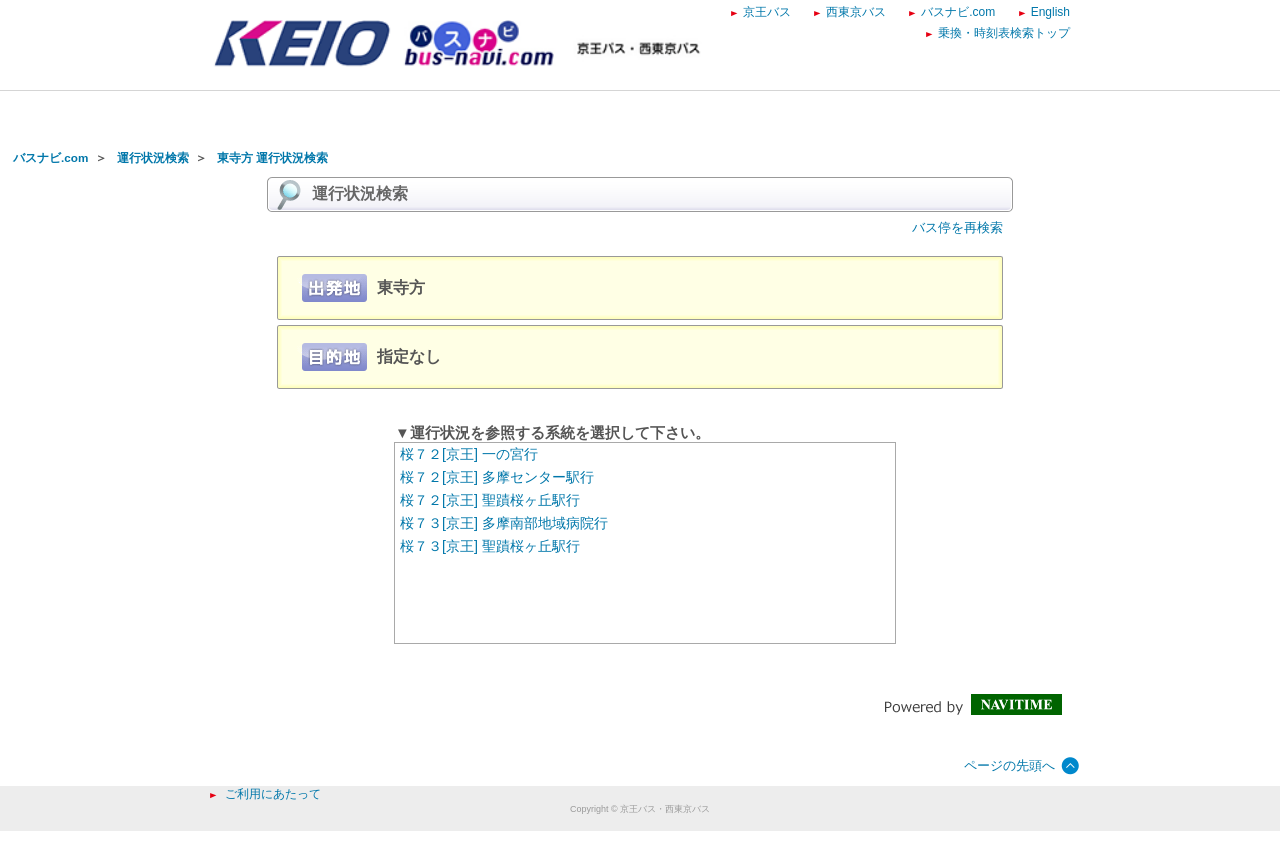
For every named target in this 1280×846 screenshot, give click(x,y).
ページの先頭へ (1009, 765)
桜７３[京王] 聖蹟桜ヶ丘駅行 (490, 546)
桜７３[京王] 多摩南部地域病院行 (504, 523)
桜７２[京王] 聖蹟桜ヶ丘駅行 (490, 500)
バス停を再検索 (957, 227)
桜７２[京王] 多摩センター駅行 (497, 477)
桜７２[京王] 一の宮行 (469, 454)
